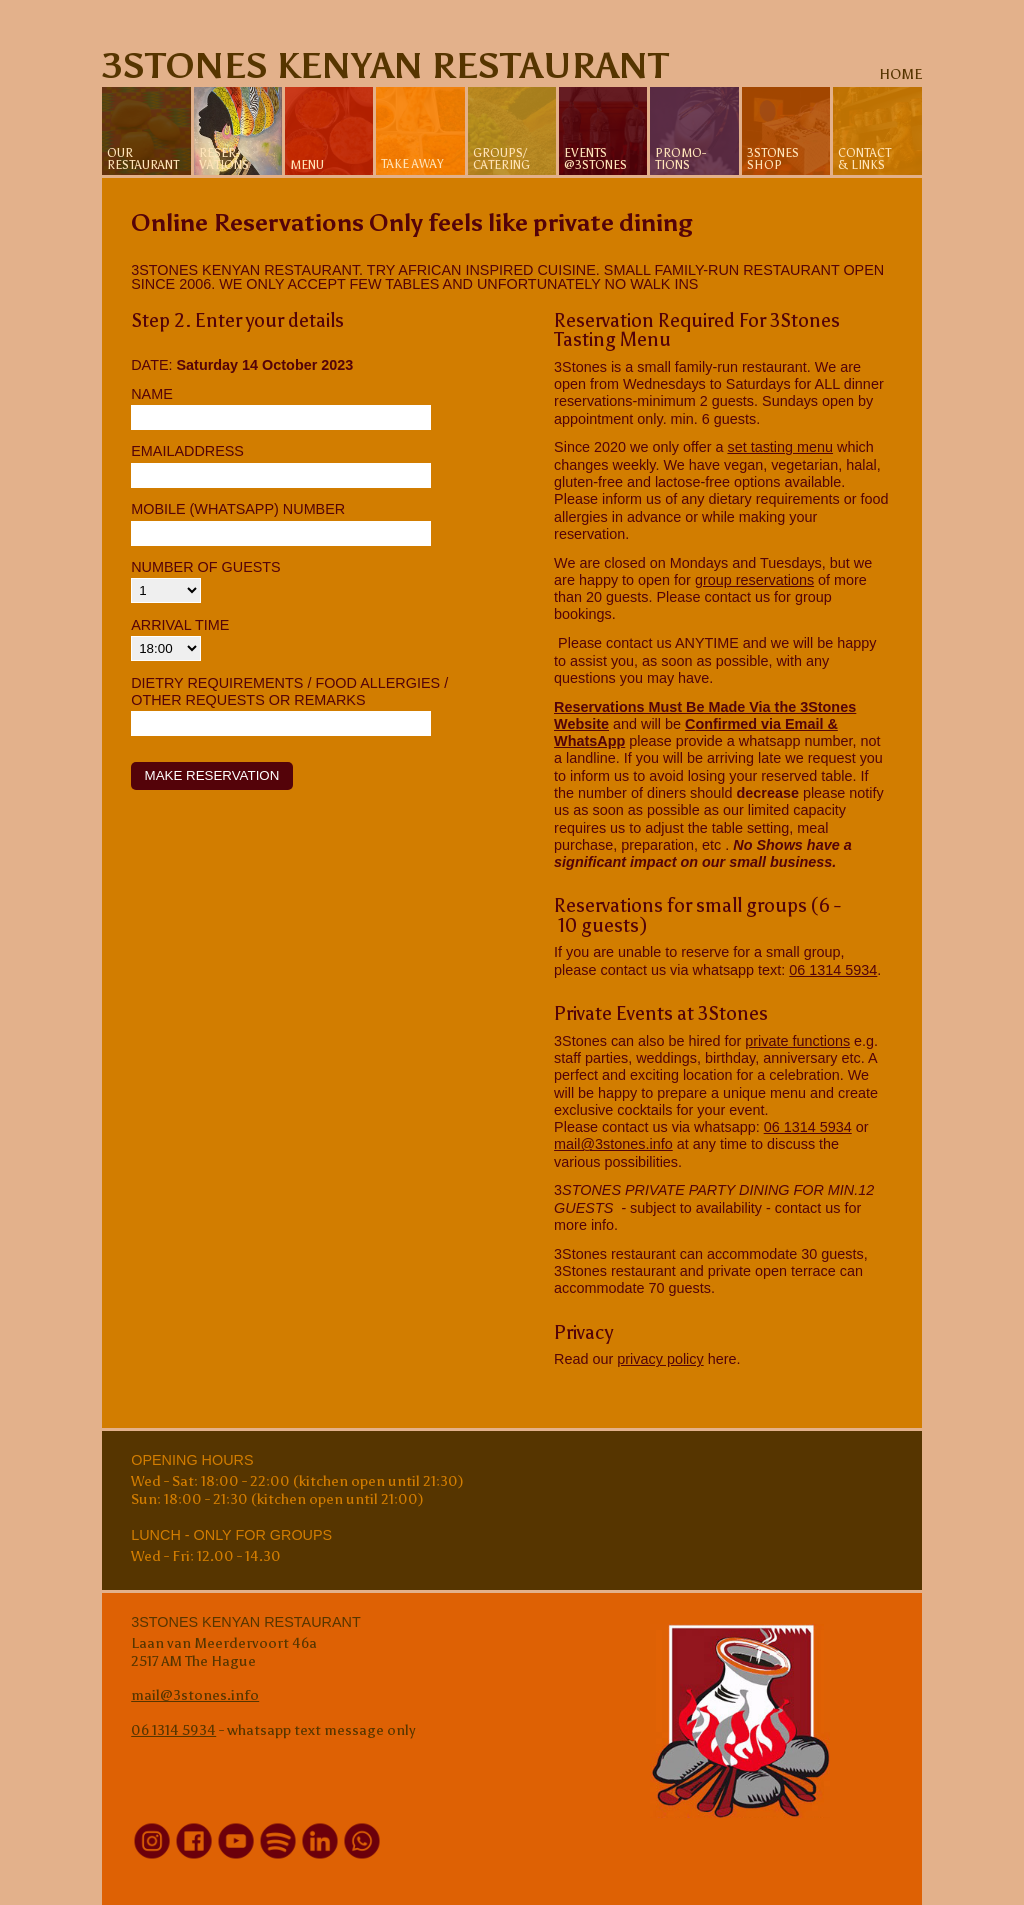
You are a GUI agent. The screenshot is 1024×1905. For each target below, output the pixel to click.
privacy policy (660, 1359)
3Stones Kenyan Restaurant (385, 66)
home (900, 74)
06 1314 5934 (833, 970)
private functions (797, 1041)
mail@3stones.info (613, 1144)
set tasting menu (780, 447)
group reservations (754, 580)
